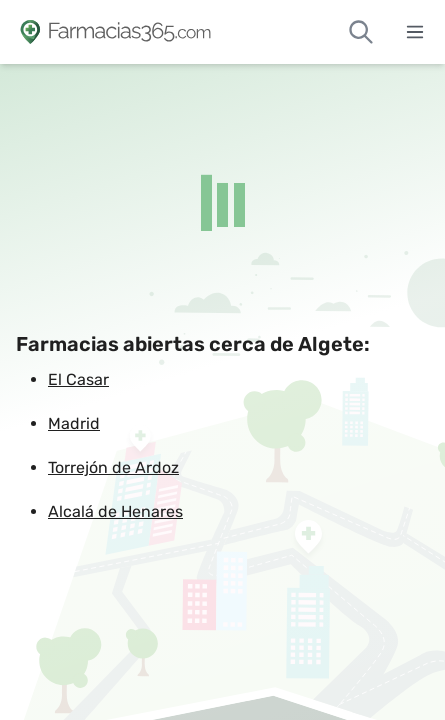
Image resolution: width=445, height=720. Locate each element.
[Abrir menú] (415, 32)
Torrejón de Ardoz (113, 467)
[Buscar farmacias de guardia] (361, 32)
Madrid (74, 423)
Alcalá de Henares (115, 511)
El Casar (78, 379)
